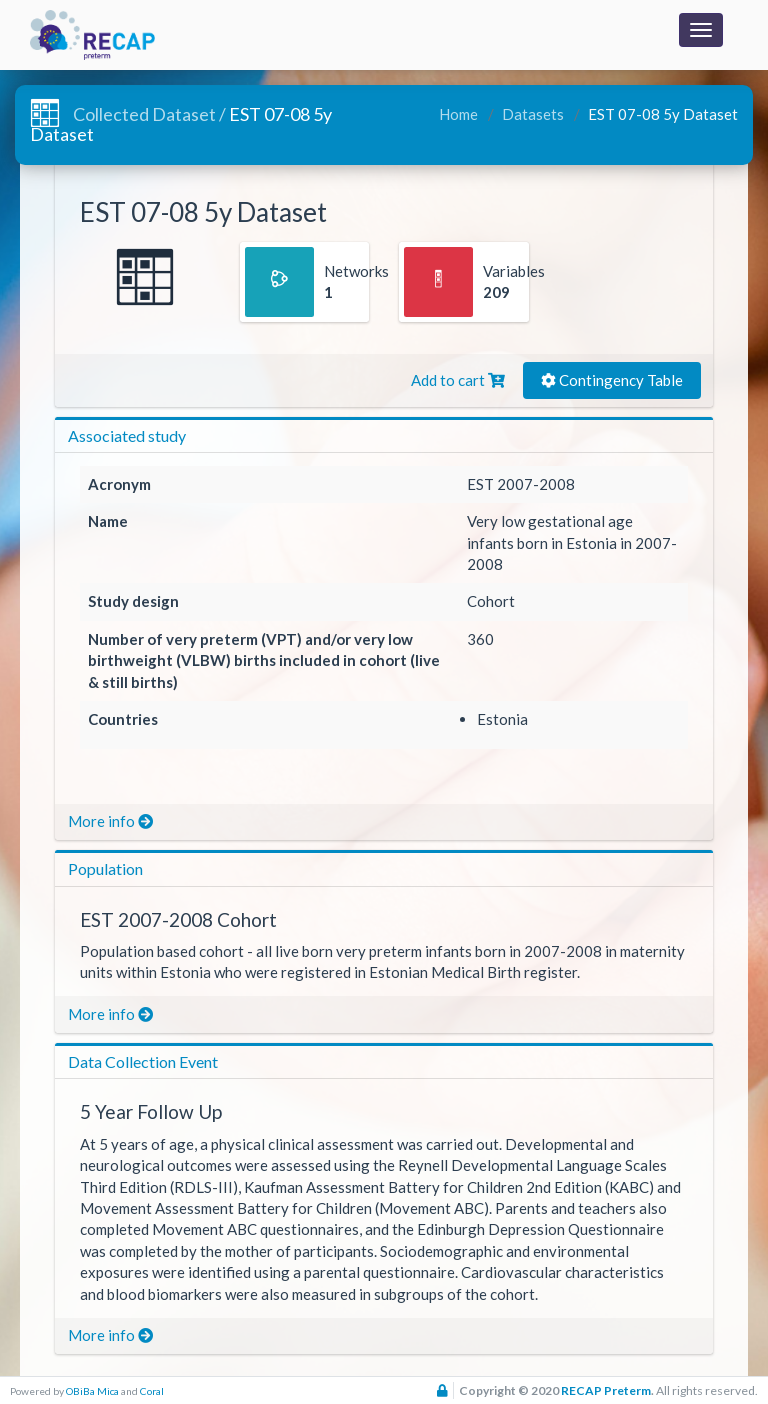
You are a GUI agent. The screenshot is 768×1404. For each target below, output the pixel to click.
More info (110, 821)
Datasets (531, 114)
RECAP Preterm (606, 1390)
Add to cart (458, 380)
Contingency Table (612, 380)
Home (458, 114)
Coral (152, 1391)
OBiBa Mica (92, 1391)
